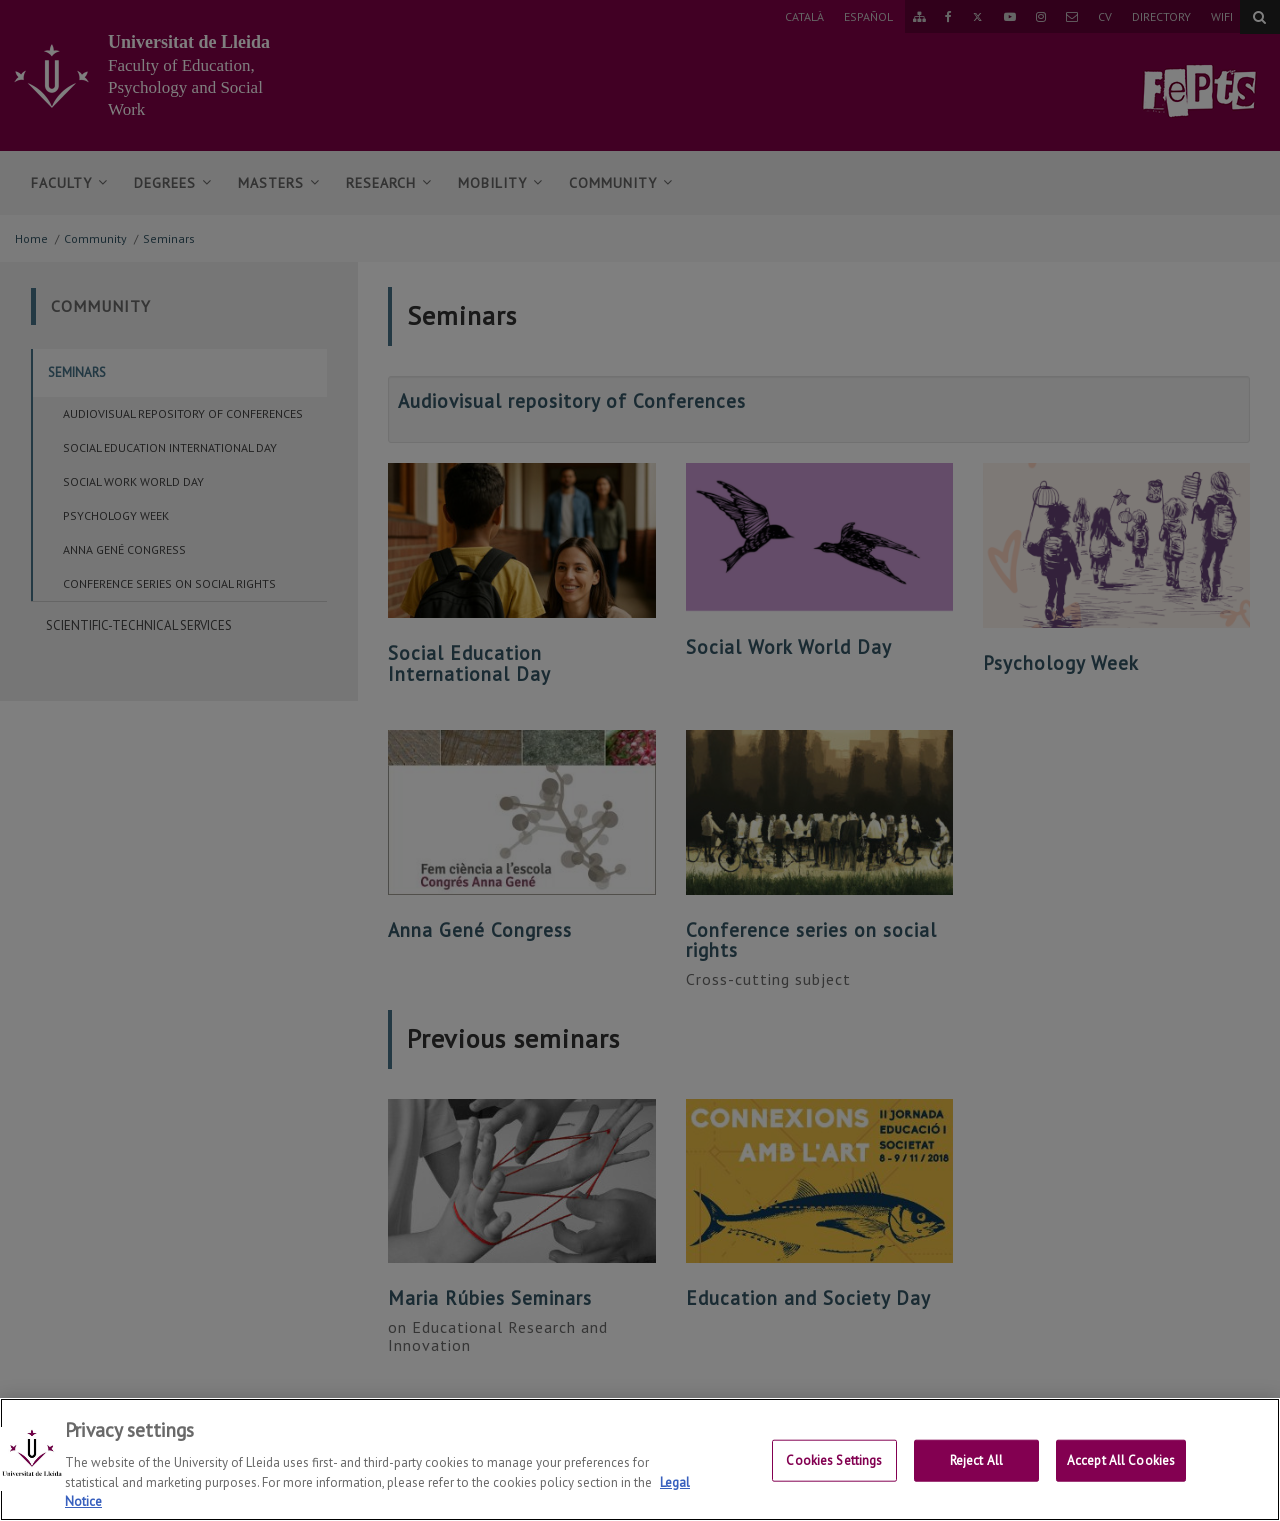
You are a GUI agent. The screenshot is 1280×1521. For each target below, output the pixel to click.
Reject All (976, 1475)
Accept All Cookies (1121, 1475)
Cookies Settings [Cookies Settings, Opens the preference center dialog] (834, 1475)
